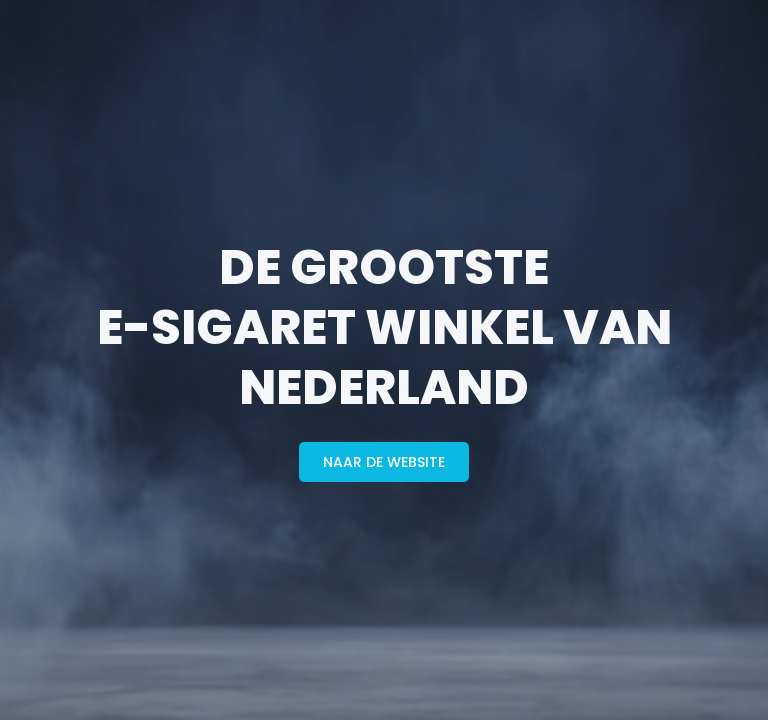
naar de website (384, 462)
